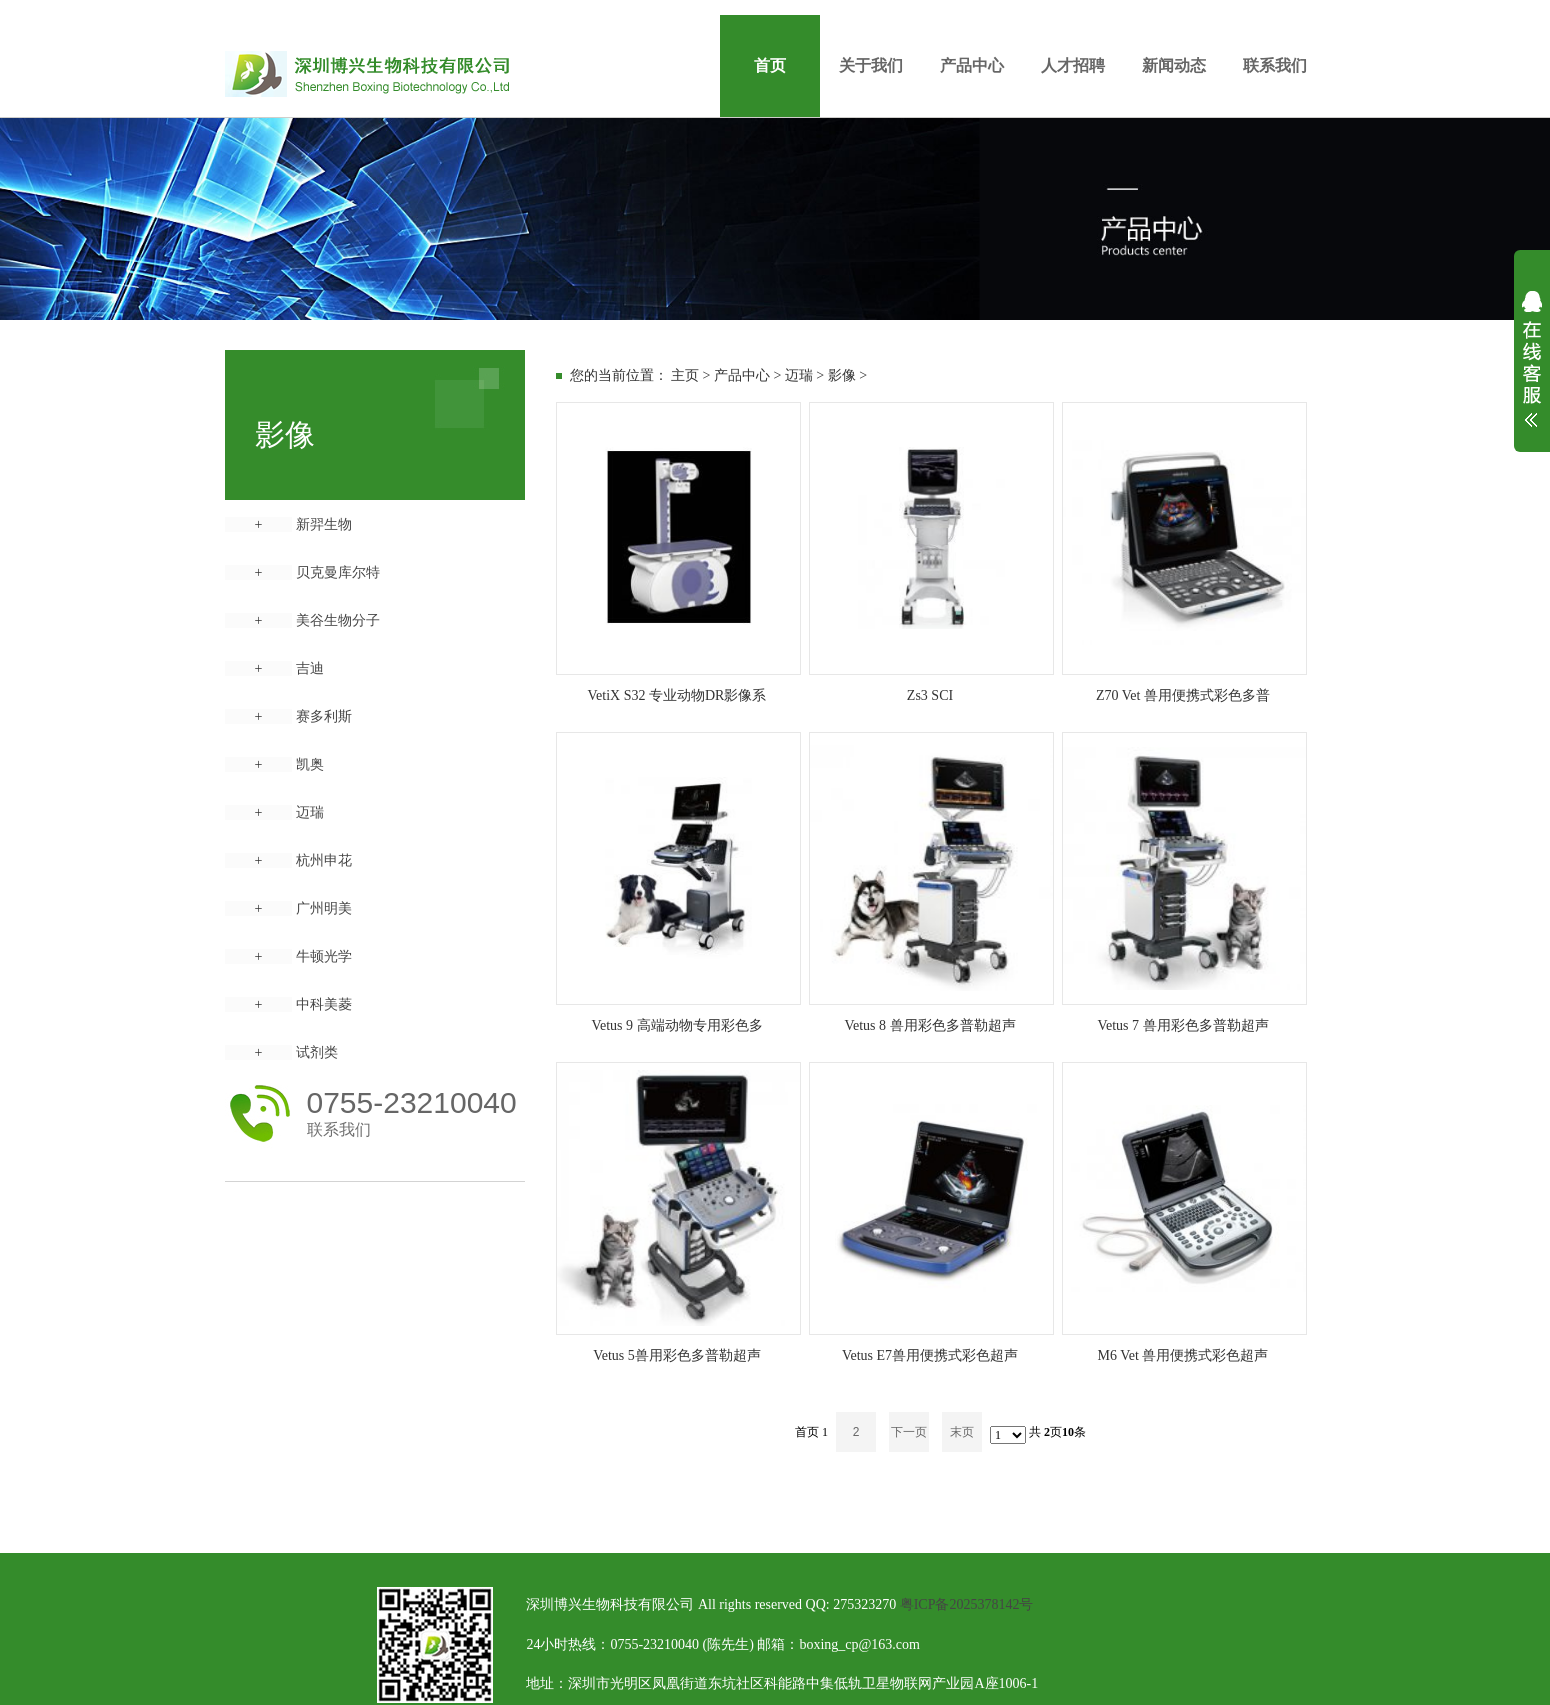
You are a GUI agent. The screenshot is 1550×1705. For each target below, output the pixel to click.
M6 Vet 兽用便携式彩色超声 (1183, 1355)
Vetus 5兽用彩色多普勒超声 (677, 1355)
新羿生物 (324, 524)
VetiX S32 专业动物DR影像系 (677, 695)
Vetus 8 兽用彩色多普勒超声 (929, 1025)
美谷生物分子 (338, 620)
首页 (770, 65)
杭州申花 (324, 860)
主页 (685, 375)
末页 (962, 1432)
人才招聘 (1073, 65)
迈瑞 (310, 812)
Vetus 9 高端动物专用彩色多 (676, 1025)
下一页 (909, 1432)
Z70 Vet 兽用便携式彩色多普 (1183, 695)
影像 (842, 375)
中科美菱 (324, 1004)
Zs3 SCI (930, 695)
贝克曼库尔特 (338, 572)
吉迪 (310, 668)
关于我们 (871, 65)
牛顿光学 (324, 956)
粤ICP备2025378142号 (967, 1604)
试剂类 (317, 1052)
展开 (1532, 372)
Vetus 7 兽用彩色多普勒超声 (1182, 1025)
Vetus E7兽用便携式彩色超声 (930, 1355)
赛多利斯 (324, 716)
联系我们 (1275, 65)
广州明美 (324, 908)
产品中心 (972, 65)
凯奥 (310, 764)
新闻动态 (1174, 65)
